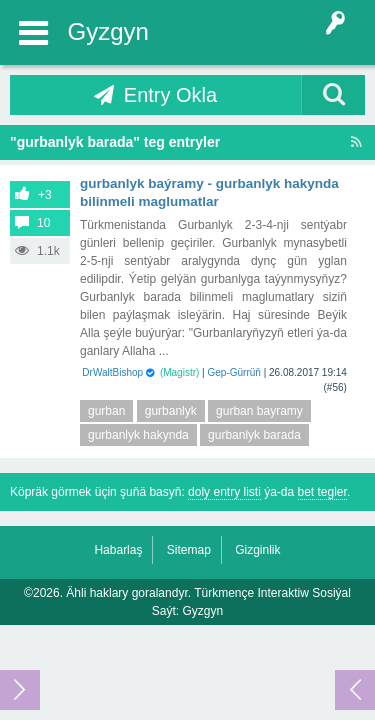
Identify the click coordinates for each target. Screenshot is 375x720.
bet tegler (322, 492)
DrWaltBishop (112, 372)
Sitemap (189, 550)
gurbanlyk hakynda (138, 435)
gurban (106, 411)
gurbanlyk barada (254, 435)
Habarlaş (118, 550)
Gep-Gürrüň (234, 372)
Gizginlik (257, 550)
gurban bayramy (259, 411)
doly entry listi (224, 492)
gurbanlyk (171, 411)
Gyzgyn (108, 31)
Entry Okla (170, 95)
